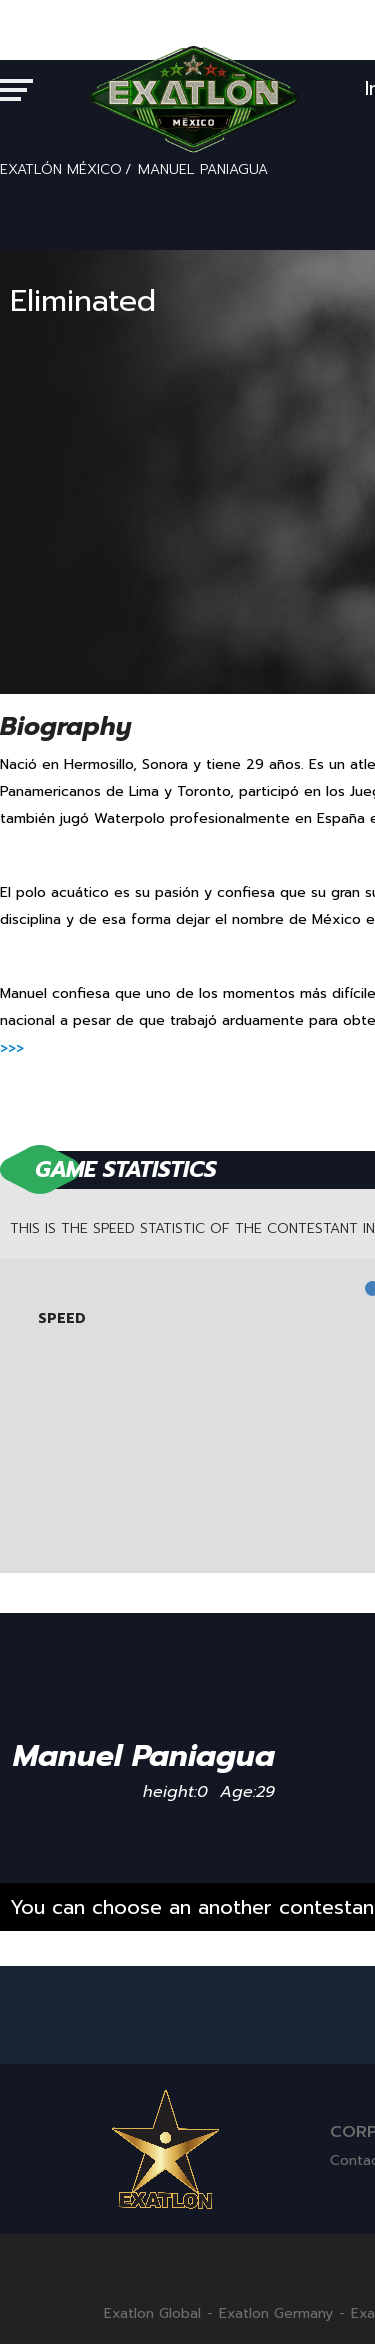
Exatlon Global (152, 2314)
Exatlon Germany (276, 2314)
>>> (12, 1048)
